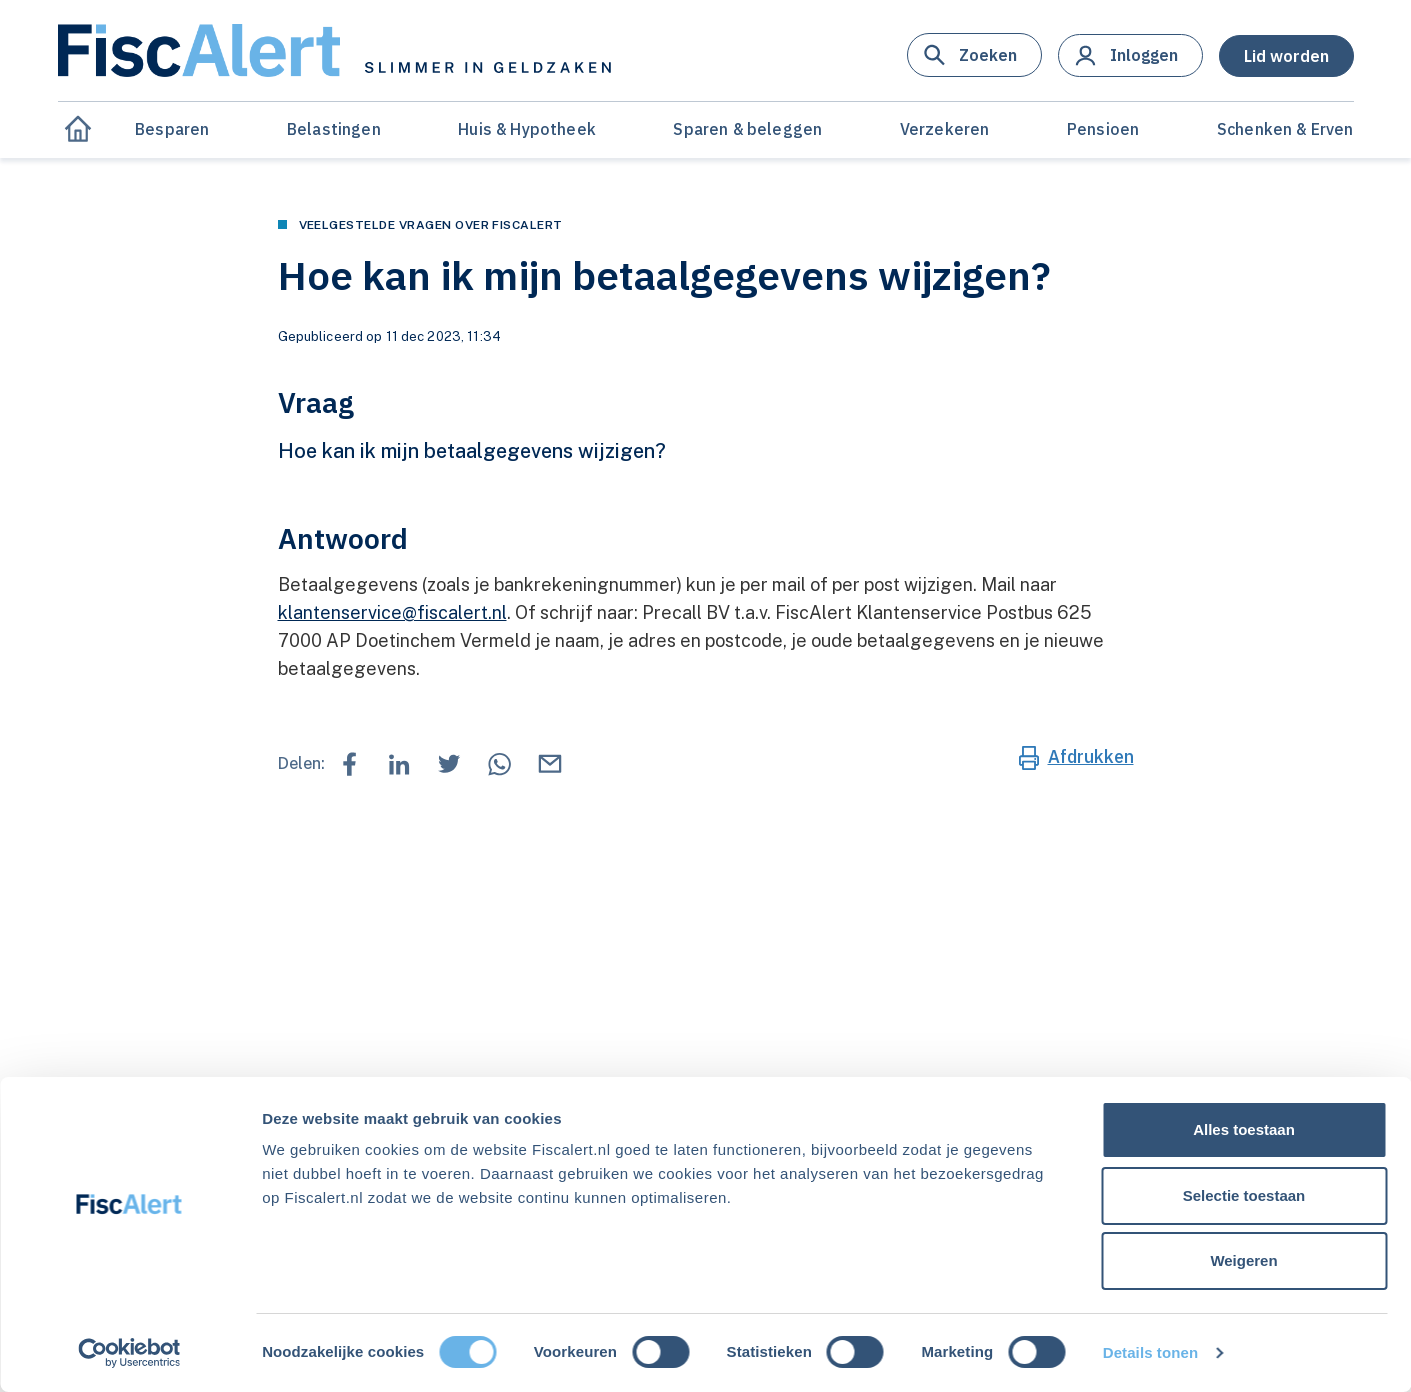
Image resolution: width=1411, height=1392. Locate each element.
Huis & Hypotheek (527, 129)
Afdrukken (1091, 756)
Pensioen (1103, 129)
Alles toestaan (1244, 1129)
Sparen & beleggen (747, 129)
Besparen (172, 129)
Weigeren (1243, 1260)
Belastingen (334, 129)
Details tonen (1150, 1352)
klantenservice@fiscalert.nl (392, 612)
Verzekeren (945, 129)
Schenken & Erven (1285, 129)
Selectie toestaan (1244, 1195)
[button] (974, 55)
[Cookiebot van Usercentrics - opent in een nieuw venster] (129, 1353)
